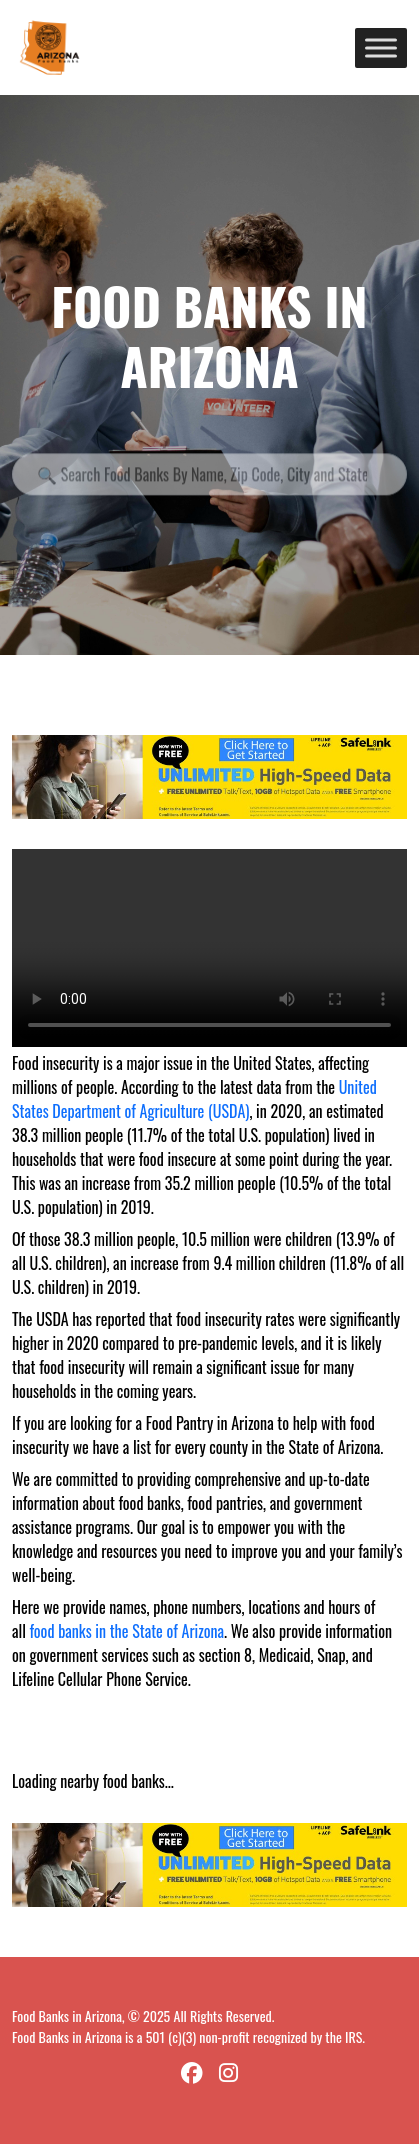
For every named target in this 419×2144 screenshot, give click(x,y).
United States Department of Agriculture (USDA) (194, 1099)
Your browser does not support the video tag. (209, 948)
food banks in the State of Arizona (127, 1631)
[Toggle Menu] (381, 47)
